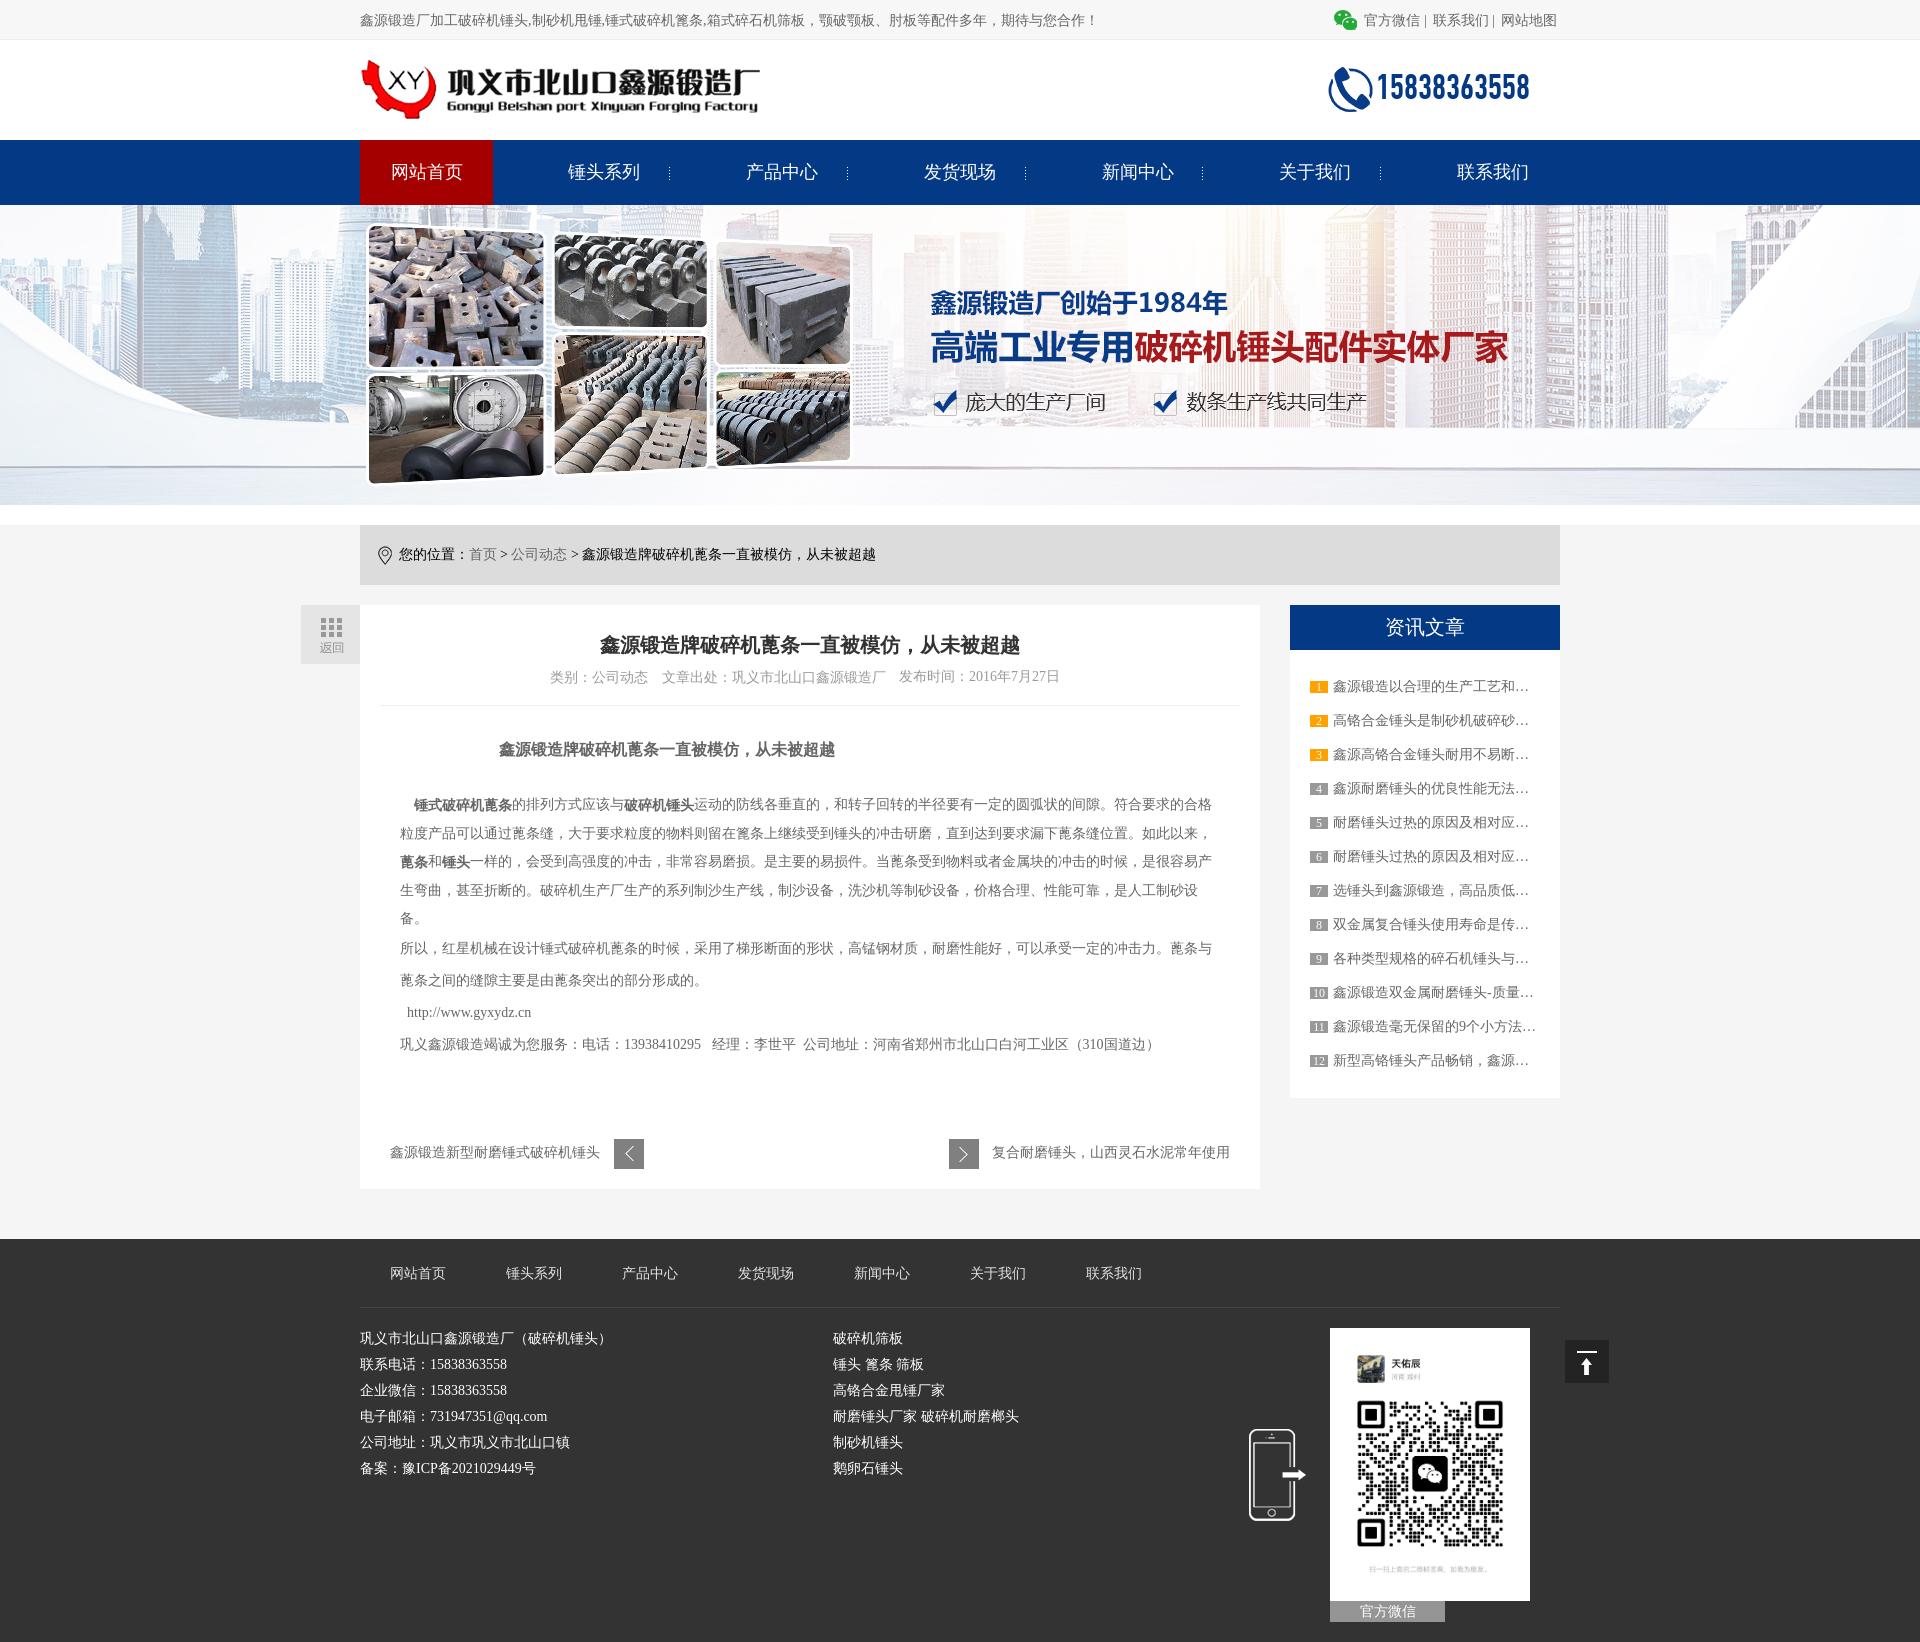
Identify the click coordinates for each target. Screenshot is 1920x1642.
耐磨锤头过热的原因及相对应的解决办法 (1459, 822)
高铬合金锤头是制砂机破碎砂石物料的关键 (1466, 720)
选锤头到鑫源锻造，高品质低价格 (1438, 890)
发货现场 (960, 172)
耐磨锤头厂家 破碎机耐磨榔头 (926, 1416)
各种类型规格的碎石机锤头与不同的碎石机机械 (1480, 958)
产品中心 (782, 172)
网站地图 (1529, 20)
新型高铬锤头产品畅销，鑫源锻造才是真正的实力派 (1494, 1060)
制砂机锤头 (868, 1442)
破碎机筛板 (868, 1338)
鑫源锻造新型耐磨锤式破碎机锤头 (495, 1152)
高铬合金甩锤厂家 (889, 1390)
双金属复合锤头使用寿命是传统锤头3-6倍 (1461, 924)
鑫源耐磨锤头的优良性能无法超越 (1438, 788)
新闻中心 (1138, 172)
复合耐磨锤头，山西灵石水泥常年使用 (1111, 1152)
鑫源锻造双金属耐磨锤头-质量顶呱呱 (1447, 992)
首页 (483, 554)
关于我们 (1315, 172)
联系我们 (1461, 20)
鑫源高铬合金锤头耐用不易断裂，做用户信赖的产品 (1494, 754)
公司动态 (539, 554)
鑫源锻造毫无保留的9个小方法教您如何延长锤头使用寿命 (1511, 1026)
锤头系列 (604, 172)
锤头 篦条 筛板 (878, 1364)
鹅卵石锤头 (868, 1468)
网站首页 (427, 172)
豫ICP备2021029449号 (469, 1468)
